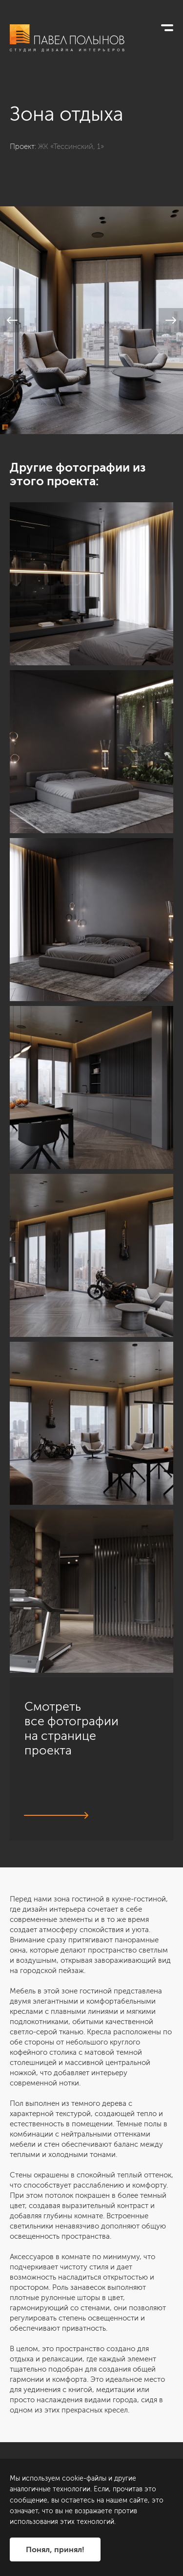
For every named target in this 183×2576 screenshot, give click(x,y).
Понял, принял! (55, 2549)
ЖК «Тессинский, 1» (71, 146)
